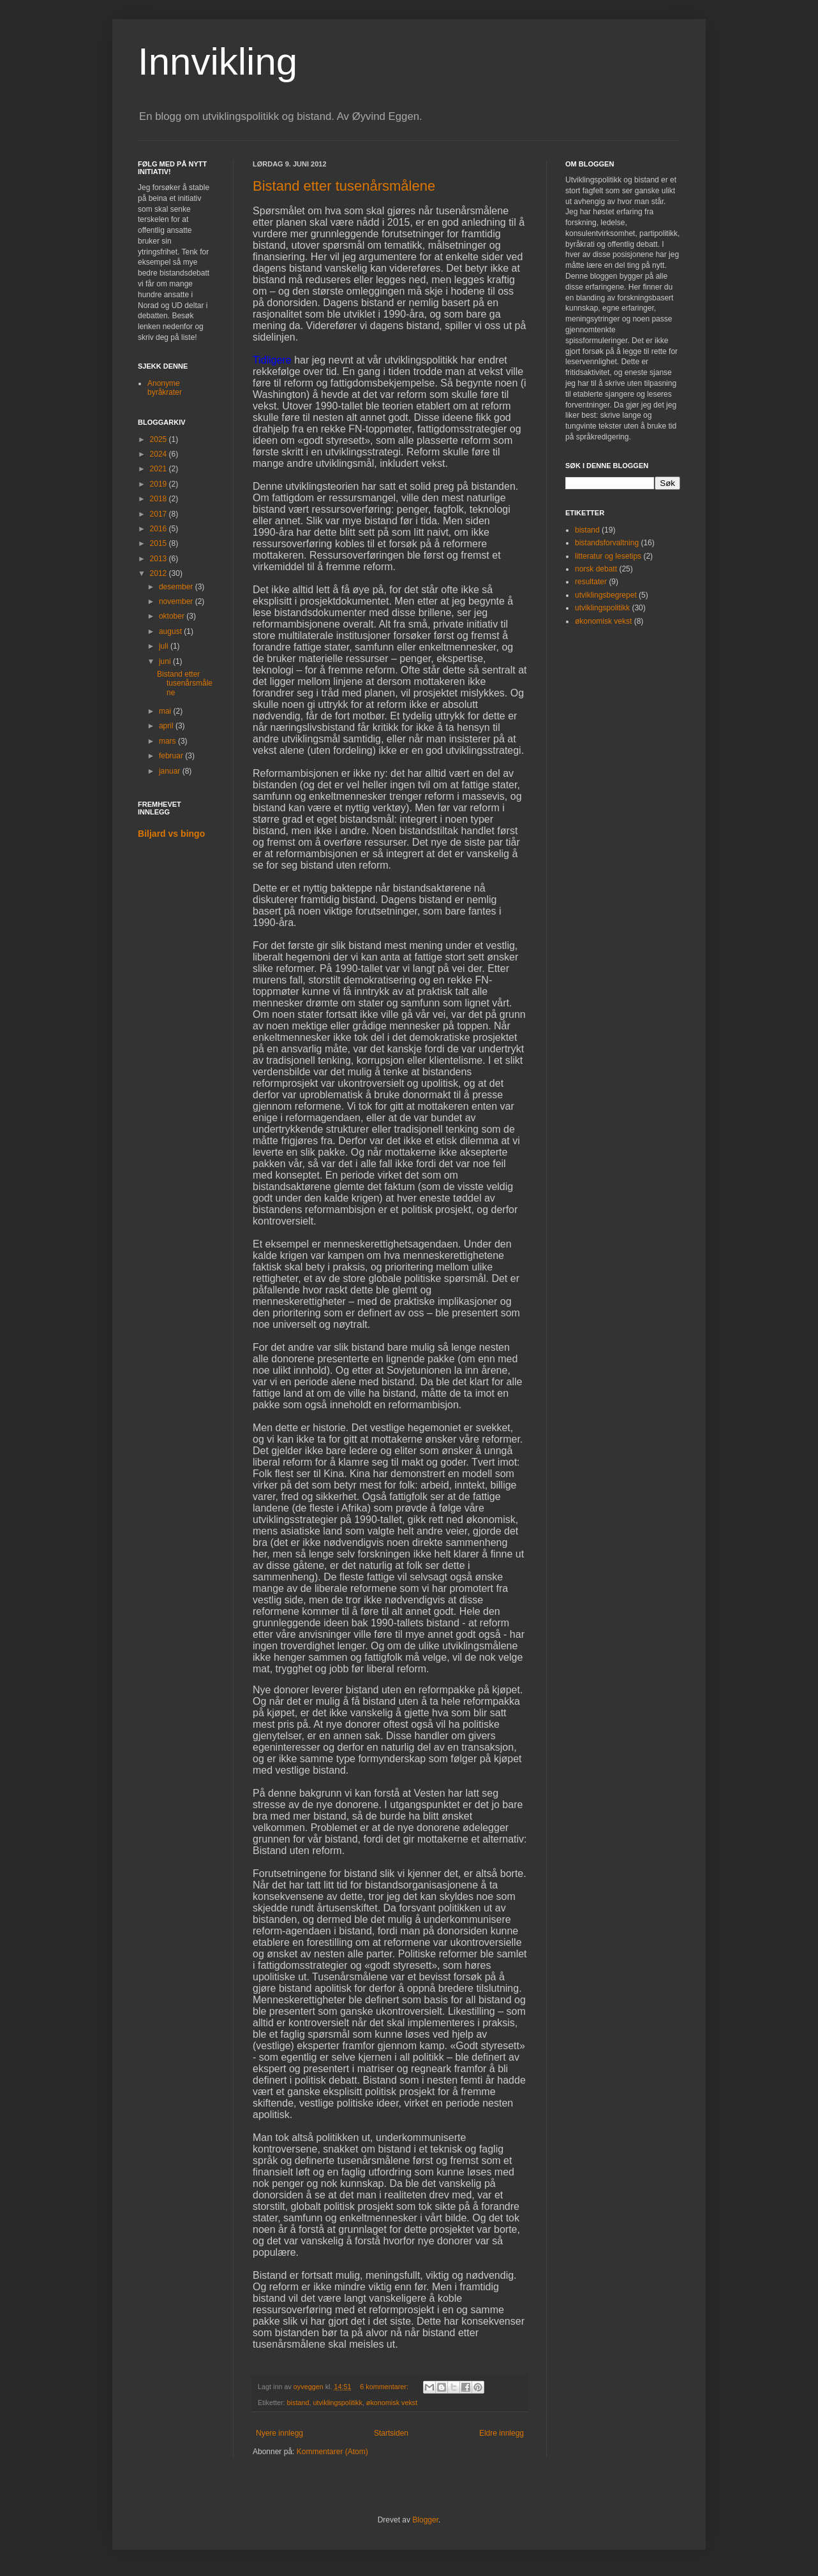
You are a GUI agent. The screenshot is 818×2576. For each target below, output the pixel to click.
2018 (159, 498)
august (171, 631)
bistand (298, 2402)
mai (166, 711)
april (167, 725)
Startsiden (391, 2433)
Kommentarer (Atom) (332, 2451)
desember (177, 586)
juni (166, 661)
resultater (591, 581)
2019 (159, 484)
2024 (159, 454)
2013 (159, 558)
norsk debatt (596, 568)
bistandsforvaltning (607, 542)
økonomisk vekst (391, 2402)
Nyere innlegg (279, 2433)
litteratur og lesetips (608, 556)
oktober (172, 616)
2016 (159, 528)
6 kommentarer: (385, 2386)
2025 (159, 439)
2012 (159, 573)
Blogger (425, 2519)
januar (170, 771)
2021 (159, 468)
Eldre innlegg (501, 2433)
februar (172, 755)
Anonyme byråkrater (164, 388)
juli (164, 646)
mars (168, 741)
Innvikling (217, 61)
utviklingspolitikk (337, 2402)
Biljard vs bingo (171, 833)
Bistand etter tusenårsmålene (344, 186)
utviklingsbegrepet (606, 595)
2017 (159, 514)
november (177, 601)
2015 (159, 543)
